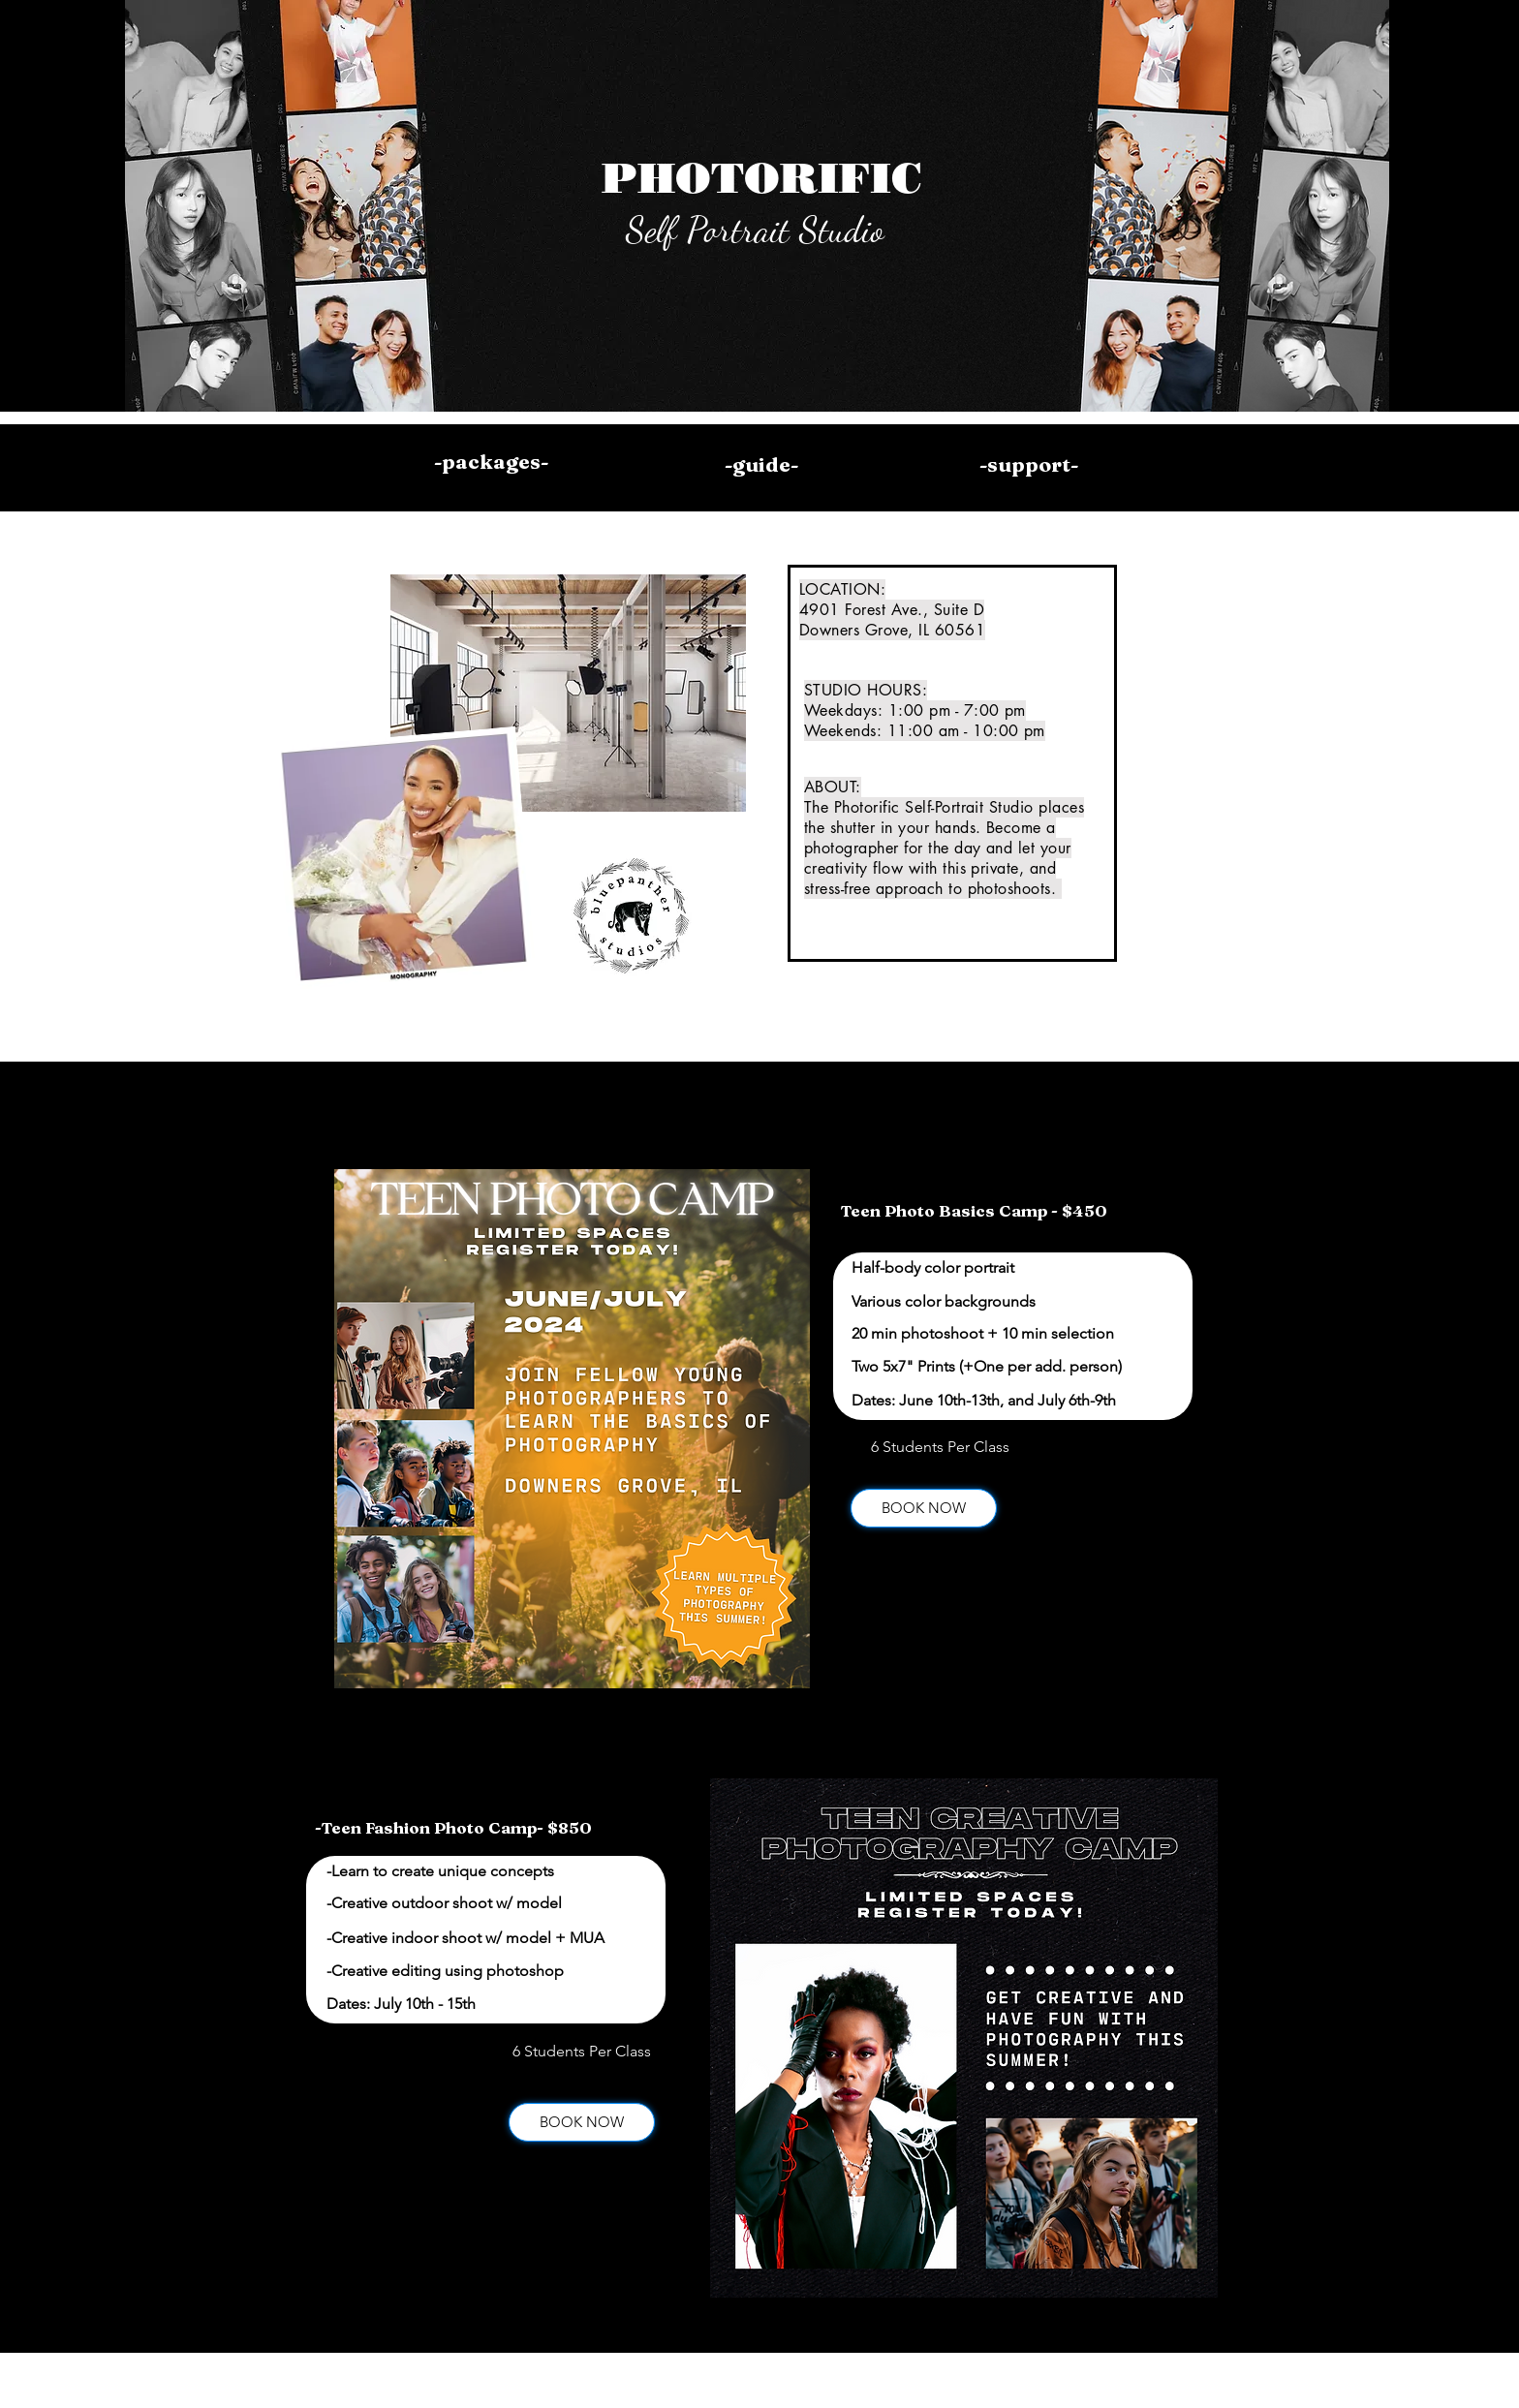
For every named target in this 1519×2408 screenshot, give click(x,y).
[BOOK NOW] (924, 1508)
